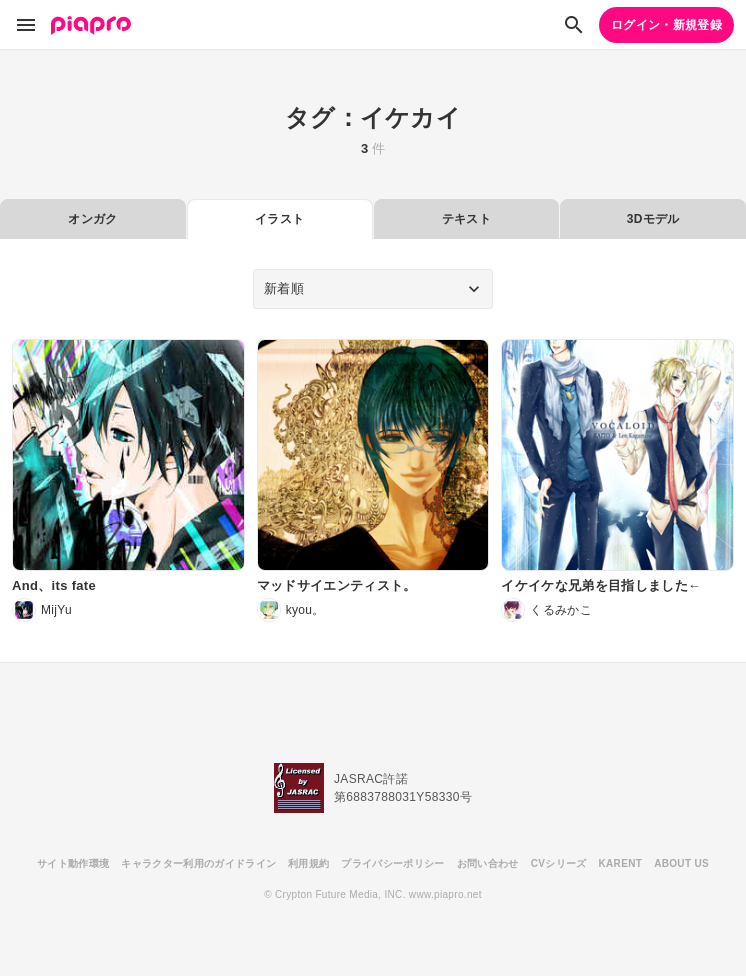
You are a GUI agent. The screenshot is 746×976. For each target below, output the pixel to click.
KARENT (621, 863)
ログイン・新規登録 (666, 25)
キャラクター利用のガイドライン (198, 863)
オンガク (92, 219)
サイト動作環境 (73, 863)
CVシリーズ (559, 863)
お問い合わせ (488, 863)
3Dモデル (653, 219)
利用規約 (308, 863)
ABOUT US (681, 863)
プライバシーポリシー (392, 863)
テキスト (466, 219)
